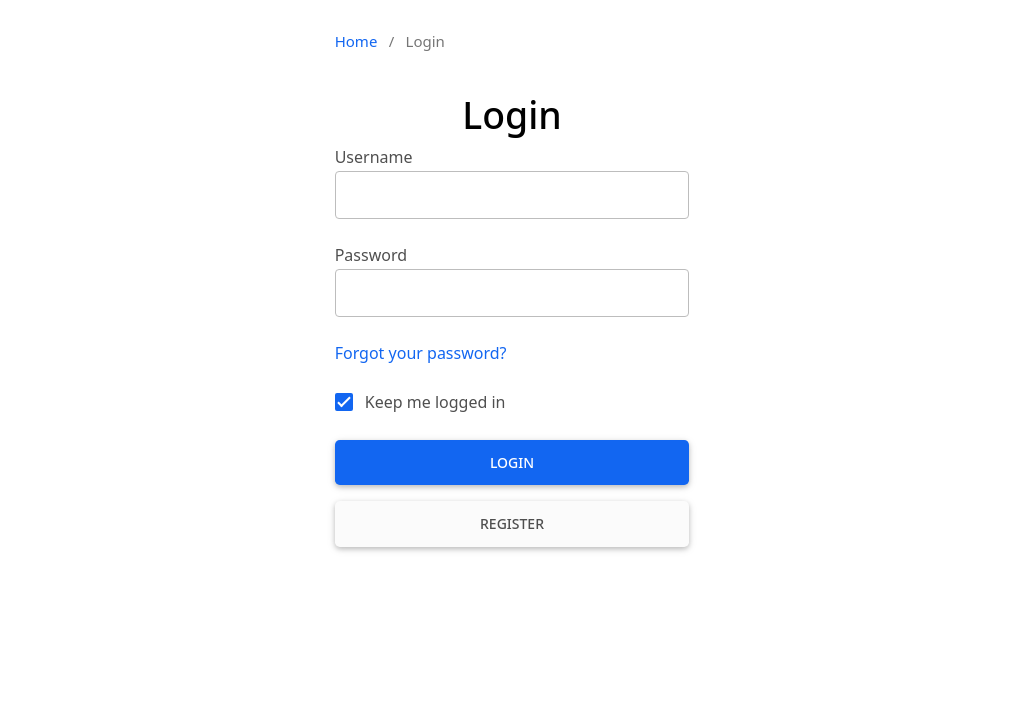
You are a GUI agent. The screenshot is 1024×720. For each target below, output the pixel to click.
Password (371, 255)
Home (356, 41)
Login (512, 462)
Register (512, 523)
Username (374, 157)
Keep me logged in (435, 402)
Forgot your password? (421, 353)
